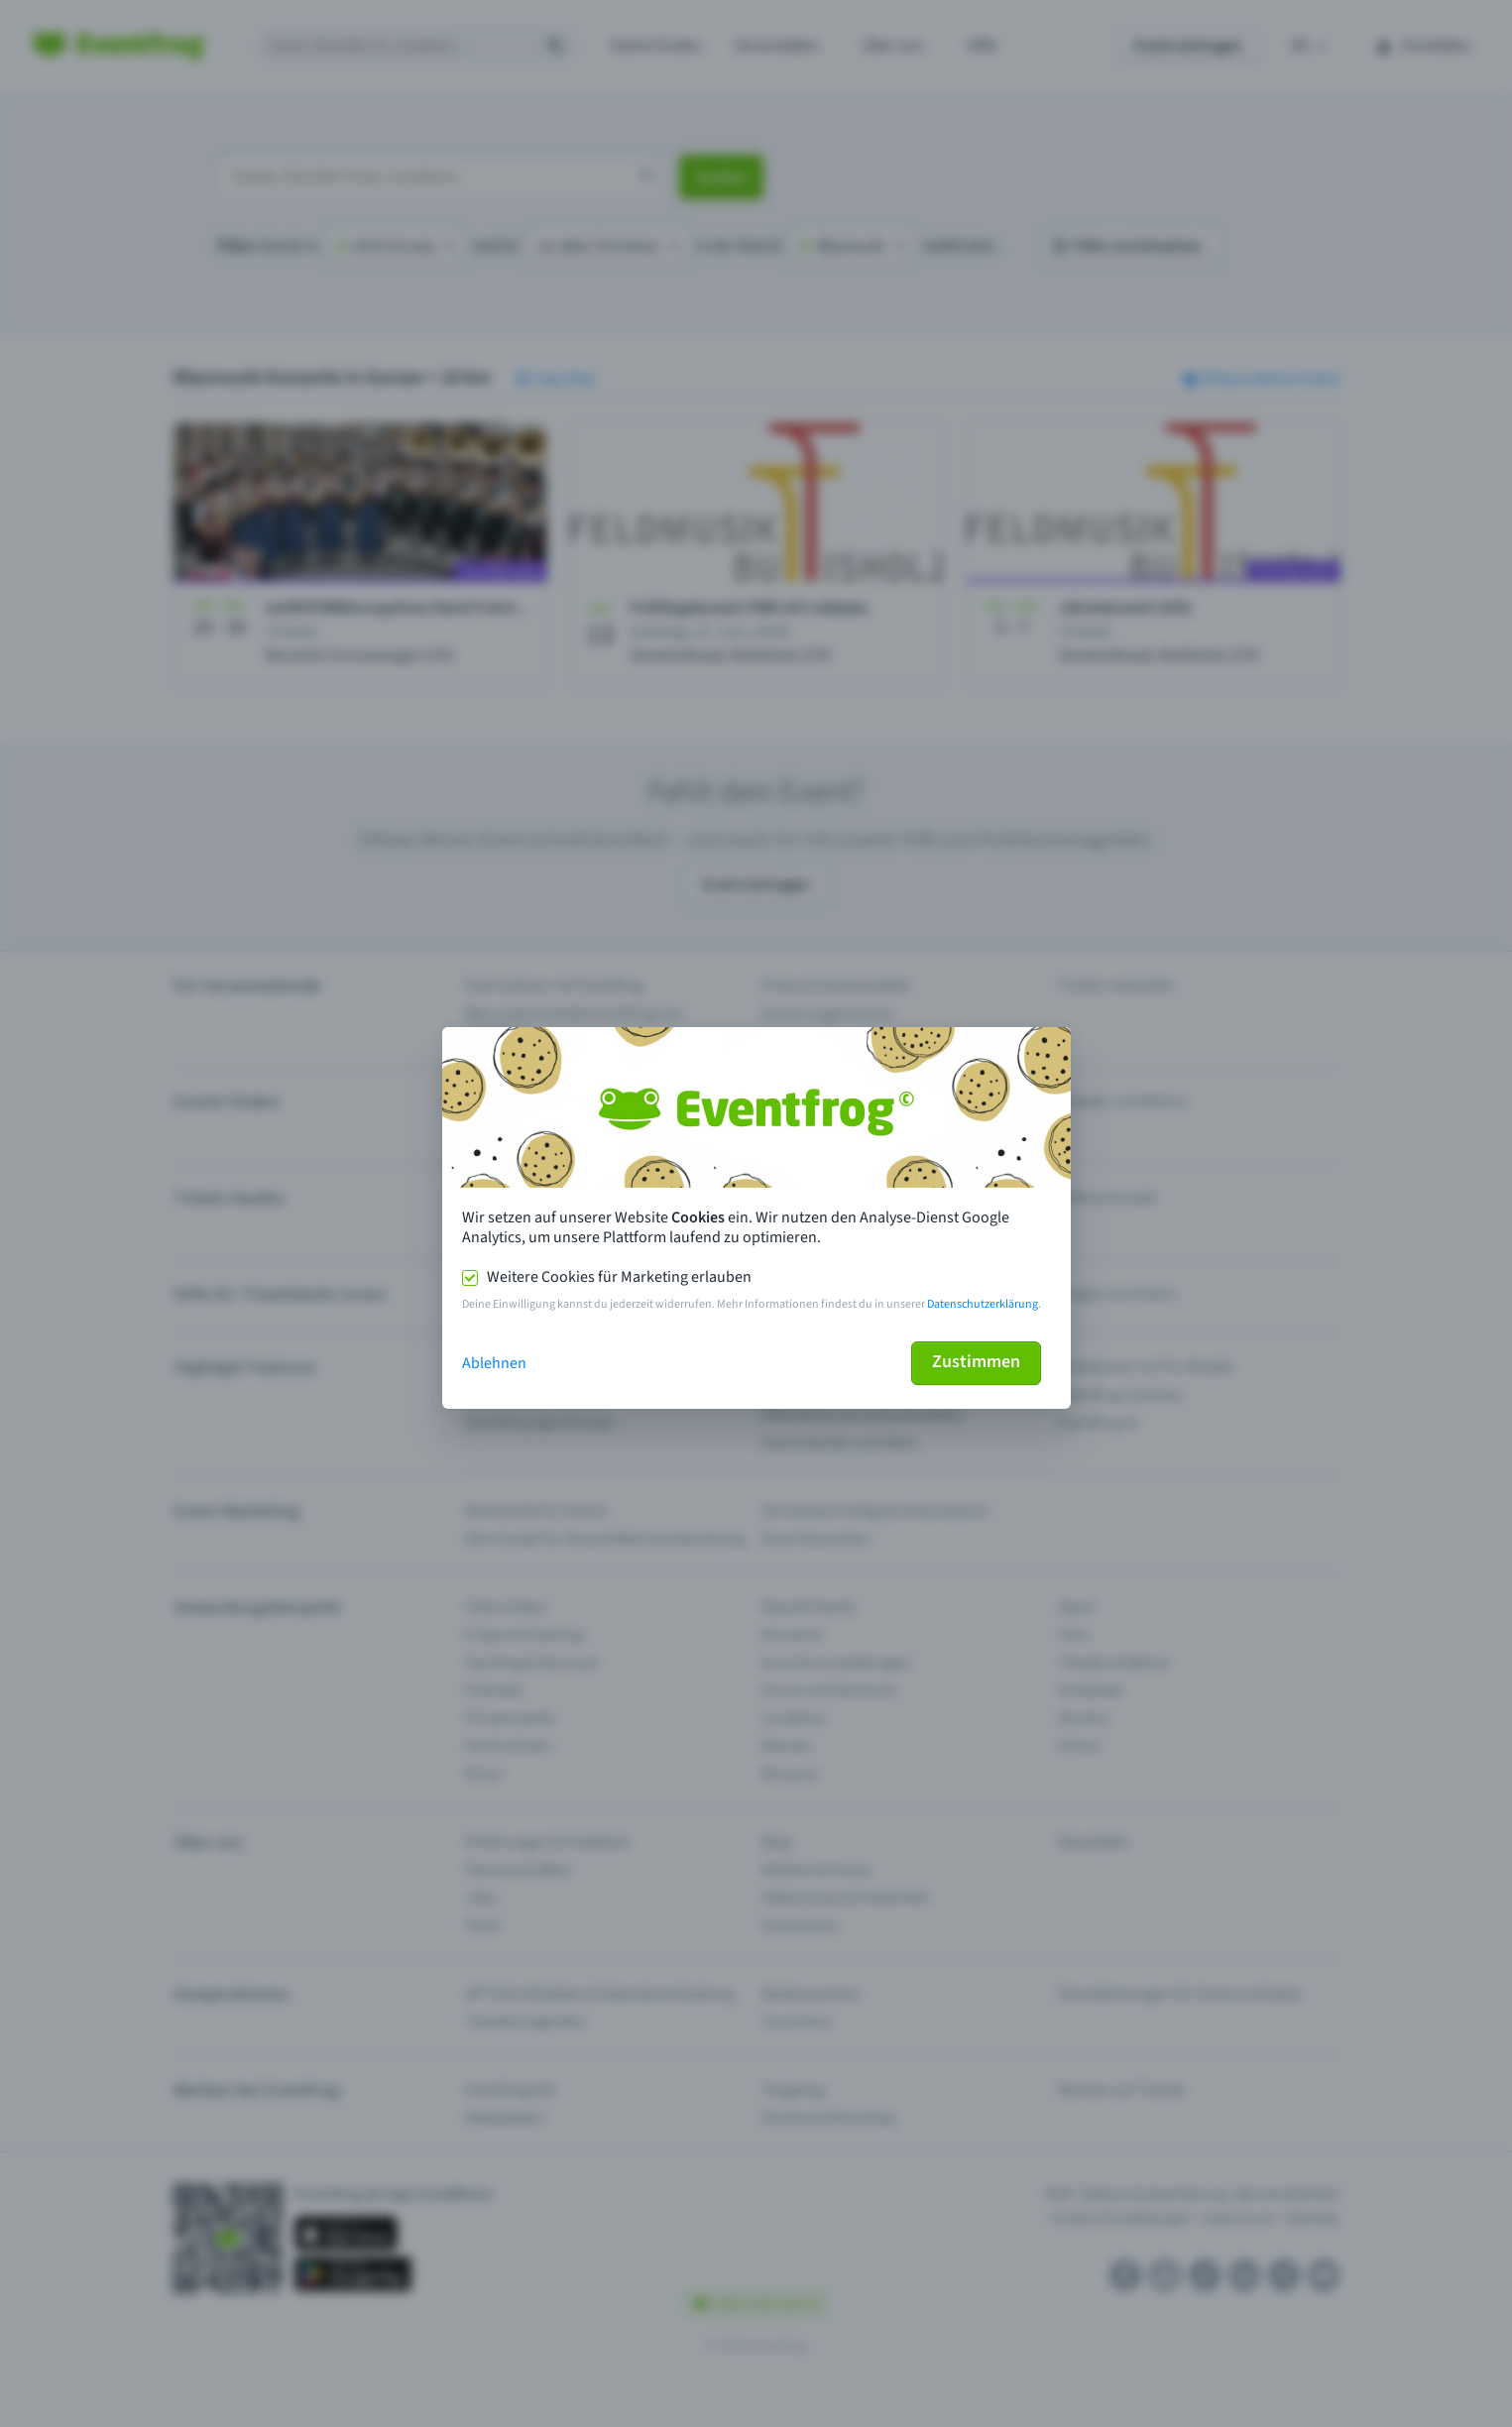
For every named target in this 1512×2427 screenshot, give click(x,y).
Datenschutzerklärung (982, 1304)
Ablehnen (494, 1363)
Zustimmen (976, 1361)
